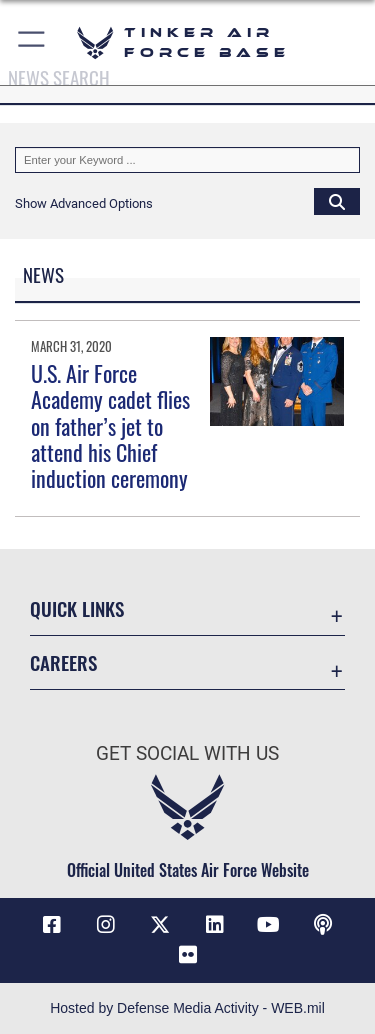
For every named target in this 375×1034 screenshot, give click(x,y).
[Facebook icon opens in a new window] (52, 925)
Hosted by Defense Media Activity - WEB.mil (187, 1008)
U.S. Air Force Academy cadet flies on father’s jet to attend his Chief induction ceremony (110, 426)
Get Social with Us (187, 753)
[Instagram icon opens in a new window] (106, 925)
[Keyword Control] (187, 160)
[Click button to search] (337, 201)
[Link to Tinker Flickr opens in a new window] (188, 955)
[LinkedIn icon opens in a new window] (215, 925)
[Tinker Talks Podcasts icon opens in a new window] (323, 925)
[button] (32, 42)
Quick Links (77, 608)
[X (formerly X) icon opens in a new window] (160, 925)
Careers (63, 662)
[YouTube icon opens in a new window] (269, 925)
